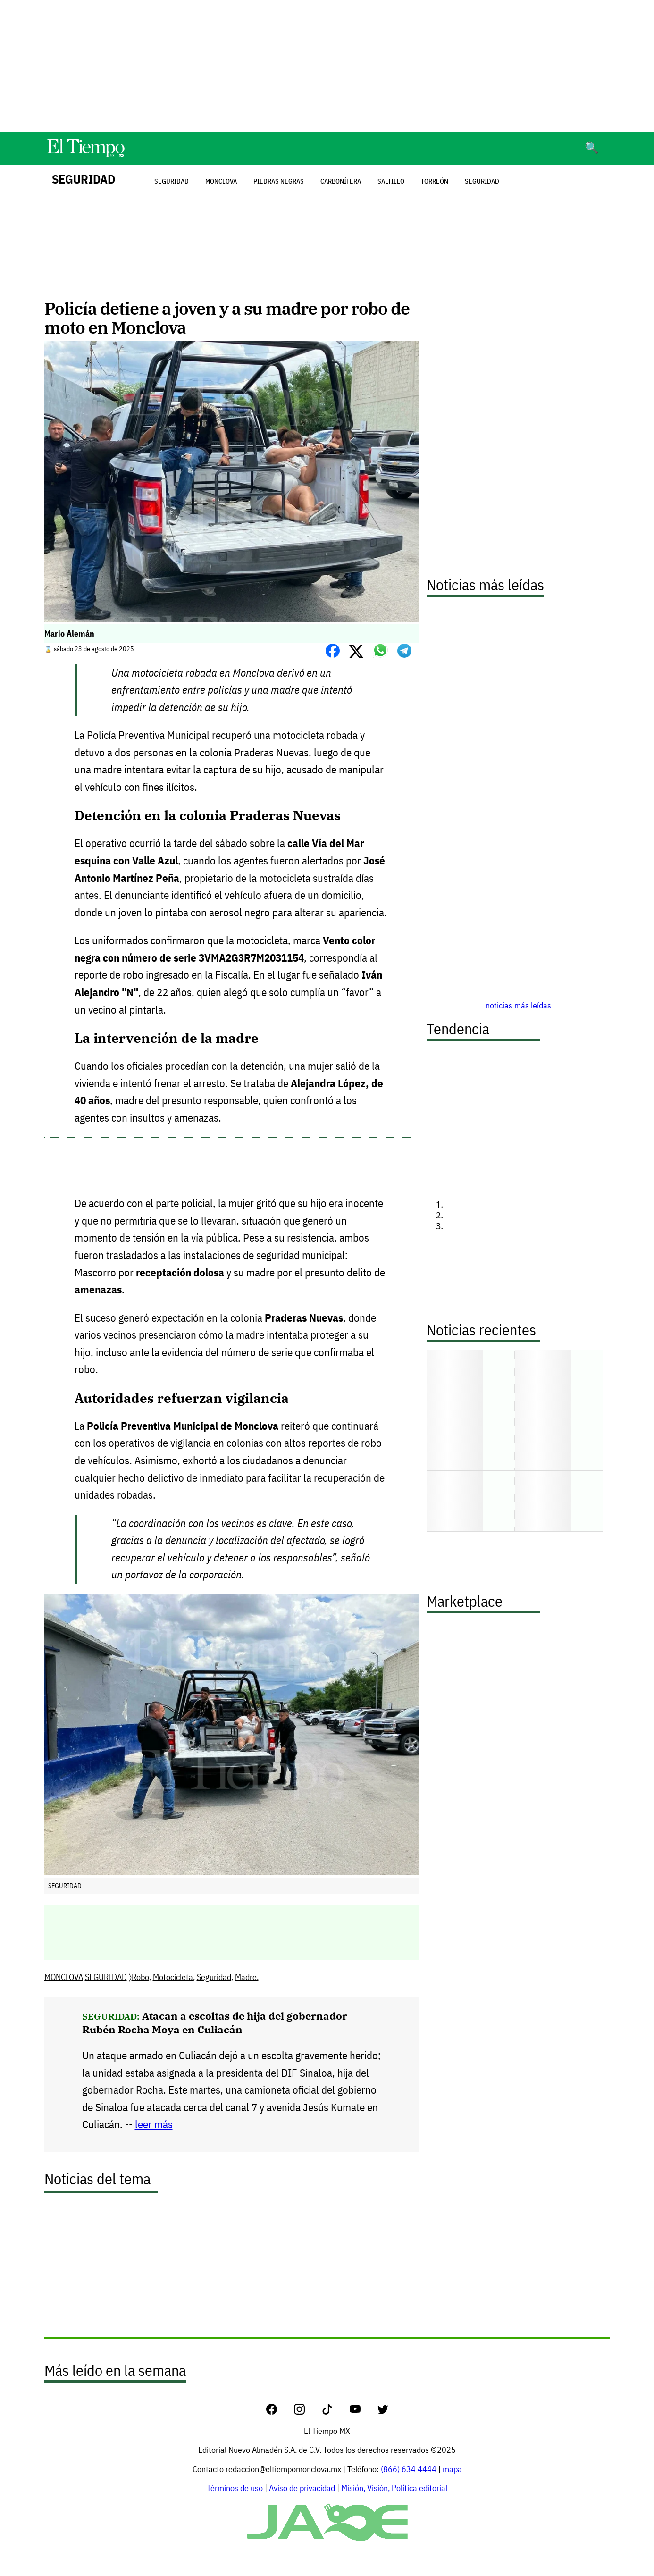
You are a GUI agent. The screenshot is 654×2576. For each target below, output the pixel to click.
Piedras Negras (278, 181)
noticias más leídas (518, 1005)
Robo (140, 1977)
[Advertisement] (327, 66)
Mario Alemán (69, 633)
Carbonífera (340, 181)
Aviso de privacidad (302, 2488)
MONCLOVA (63, 1977)
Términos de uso (235, 2488)
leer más (154, 2124)
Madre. (247, 1977)
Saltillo (390, 181)
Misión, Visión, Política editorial (394, 2488)
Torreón (434, 181)
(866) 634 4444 (408, 2469)
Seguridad (482, 181)
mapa (452, 2469)
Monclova (221, 181)
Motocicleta (173, 1977)
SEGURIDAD (83, 179)
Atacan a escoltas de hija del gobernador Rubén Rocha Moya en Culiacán (214, 2022)
